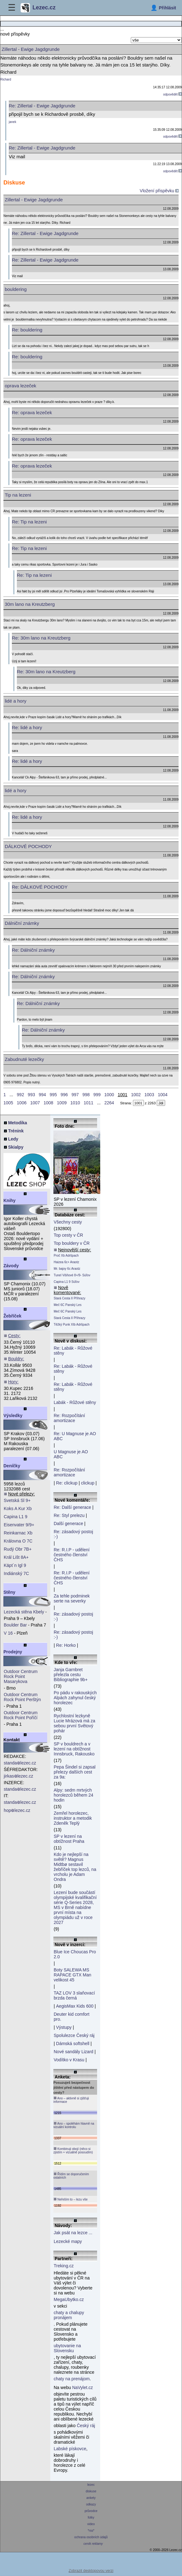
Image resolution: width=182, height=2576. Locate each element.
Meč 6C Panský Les (67, 1305)
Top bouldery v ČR (72, 1243)
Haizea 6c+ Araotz (66, 1262)
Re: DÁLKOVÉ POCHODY (39, 887)
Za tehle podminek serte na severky (72, 1598)
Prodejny (12, 1651)
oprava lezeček (20, 385)
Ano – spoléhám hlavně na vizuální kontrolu (73, 2125)
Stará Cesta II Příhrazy (69, 1298)
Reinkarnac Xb (18, 1532)
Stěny (9, 1592)
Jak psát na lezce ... (73, 2232)
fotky (91, 2517)
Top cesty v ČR (68, 1235)
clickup (87, 1482)
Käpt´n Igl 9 (15, 1565)
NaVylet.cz (82, 2387)
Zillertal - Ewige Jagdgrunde (34, 199)
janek (12, 122)
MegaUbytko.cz (69, 2299)
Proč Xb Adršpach (66, 1255)
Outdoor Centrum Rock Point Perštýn (22, 1697)
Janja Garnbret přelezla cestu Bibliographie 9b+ (71, 1674)
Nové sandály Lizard (73, 2051)
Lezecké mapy (68, 2241)
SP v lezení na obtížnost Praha (69, 1839)
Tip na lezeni (18, 495)
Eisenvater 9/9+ (19, 1524)
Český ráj (86, 2425)
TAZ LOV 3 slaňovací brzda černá (74, 1995)
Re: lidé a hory (27, 727)
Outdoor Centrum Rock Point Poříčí (20, 1715)
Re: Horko (66, 1645)
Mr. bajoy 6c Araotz (67, 1268)
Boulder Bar (15, 1624)
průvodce (91, 2511)
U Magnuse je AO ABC (71, 1454)
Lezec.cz (38, 7)
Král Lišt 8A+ (16, 1557)
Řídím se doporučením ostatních (71, 2175)
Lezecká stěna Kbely (24, 1611)
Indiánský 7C (16, 1573)
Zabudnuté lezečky (24, 1059)
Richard (5, 79)
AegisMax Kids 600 (75, 2006)
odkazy (91, 2504)
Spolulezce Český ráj (74, 2035)
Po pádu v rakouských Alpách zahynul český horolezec (75, 1697)
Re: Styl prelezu (69, 1515)
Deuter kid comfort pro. (71, 2017)
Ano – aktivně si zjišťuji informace (71, 2099)
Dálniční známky (22, 923)
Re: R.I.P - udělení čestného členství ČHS (72, 1554)
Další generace (68, 1523)
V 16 (8, 1633)
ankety (91, 2498)
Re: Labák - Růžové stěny (73, 1351)
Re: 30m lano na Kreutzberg (41, 637)
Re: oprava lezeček (32, 412)
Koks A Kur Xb (18, 1508)
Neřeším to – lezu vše (70, 2199)
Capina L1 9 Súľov (66, 1281)
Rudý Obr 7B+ (18, 1549)
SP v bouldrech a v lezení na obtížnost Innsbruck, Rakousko (74, 1748)
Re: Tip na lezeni (29, 521)
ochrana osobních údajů (90, 2537)
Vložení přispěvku (159, 190)
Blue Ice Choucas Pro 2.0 (75, 1954)
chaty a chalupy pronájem (69, 2315)
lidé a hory (15, 701)
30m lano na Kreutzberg (30, 604)
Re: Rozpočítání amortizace (69, 1418)
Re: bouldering (27, 329)
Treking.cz (64, 2265)
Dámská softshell (73, 2043)
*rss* (91, 2530)
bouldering (16, 289)
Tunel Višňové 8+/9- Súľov (72, 1275)
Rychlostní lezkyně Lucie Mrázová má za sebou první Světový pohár (74, 1723)
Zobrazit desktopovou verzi (91, 2571)
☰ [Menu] (12, 7)
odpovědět (172, 94)
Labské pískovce (70, 2448)
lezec (91, 2484)
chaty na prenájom (72, 2378)
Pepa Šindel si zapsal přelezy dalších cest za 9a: (75, 1771)
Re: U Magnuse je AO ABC (75, 1436)
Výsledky (12, 1415)
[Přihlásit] (163, 7)
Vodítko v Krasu (69, 2059)
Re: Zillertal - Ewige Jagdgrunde (45, 233)
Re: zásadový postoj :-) (73, 1534)
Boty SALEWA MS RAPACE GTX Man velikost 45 (72, 1974)
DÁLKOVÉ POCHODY (28, 846)
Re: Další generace (72, 1507)
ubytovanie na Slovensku (67, 2348)
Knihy (9, 1200)
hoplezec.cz (17, 1810)
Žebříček (12, 1315)
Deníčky (11, 1465)
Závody (11, 1265)
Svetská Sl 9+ (17, 1500)
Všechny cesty (68, 1221)
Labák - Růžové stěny (75, 1402)
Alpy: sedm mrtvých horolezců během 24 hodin (73, 1795)
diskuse (91, 2491)
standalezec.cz (20, 1762)
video (91, 2524)
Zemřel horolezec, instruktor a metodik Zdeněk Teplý (73, 1818)
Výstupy (64, 2027)
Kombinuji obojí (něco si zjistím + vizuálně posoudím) (73, 2150)
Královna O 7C (18, 1540)
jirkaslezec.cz (18, 1776)
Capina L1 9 (15, 1516)
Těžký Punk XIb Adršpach (72, 1324)
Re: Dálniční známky (33, 950)
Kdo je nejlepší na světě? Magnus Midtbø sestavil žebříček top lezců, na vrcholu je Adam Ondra (75, 1867)
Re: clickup (66, 1482)
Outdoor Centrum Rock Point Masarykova (20, 1676)
